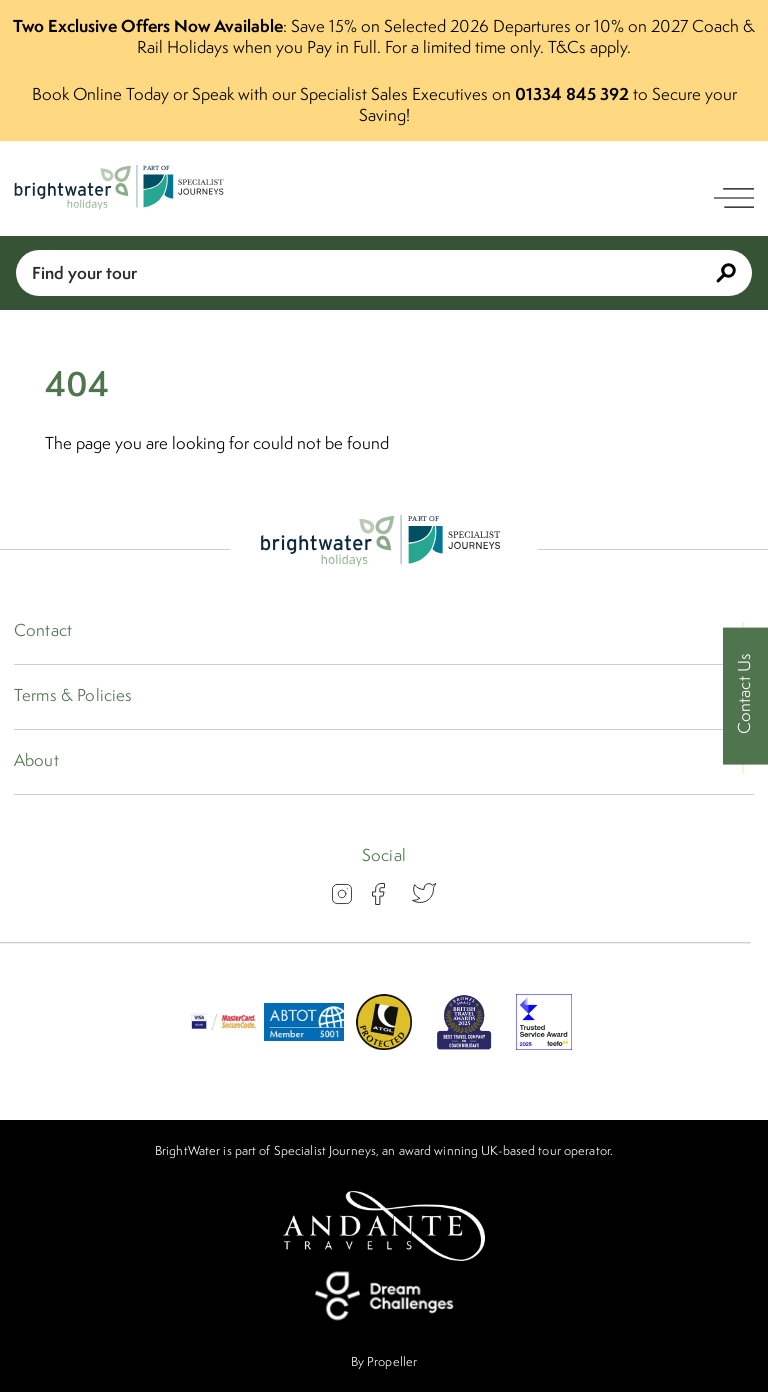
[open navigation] (734, 198)
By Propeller (384, 1361)
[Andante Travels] (384, 1226)
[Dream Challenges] (384, 1296)
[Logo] (122, 189)
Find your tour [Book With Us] (384, 272)
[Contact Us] (745, 696)
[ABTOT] (304, 1044)
